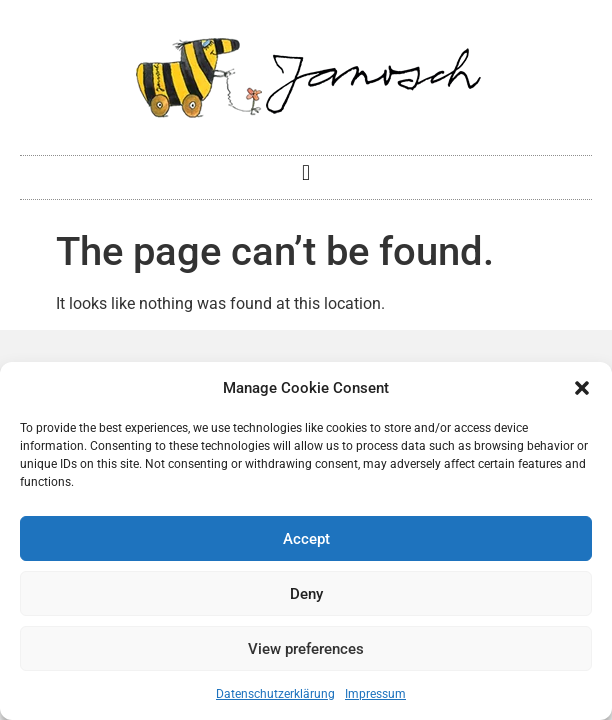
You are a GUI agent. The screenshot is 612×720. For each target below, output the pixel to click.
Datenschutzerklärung (275, 694)
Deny (306, 594)
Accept (306, 539)
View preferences (306, 649)
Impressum (375, 694)
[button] (582, 388)
